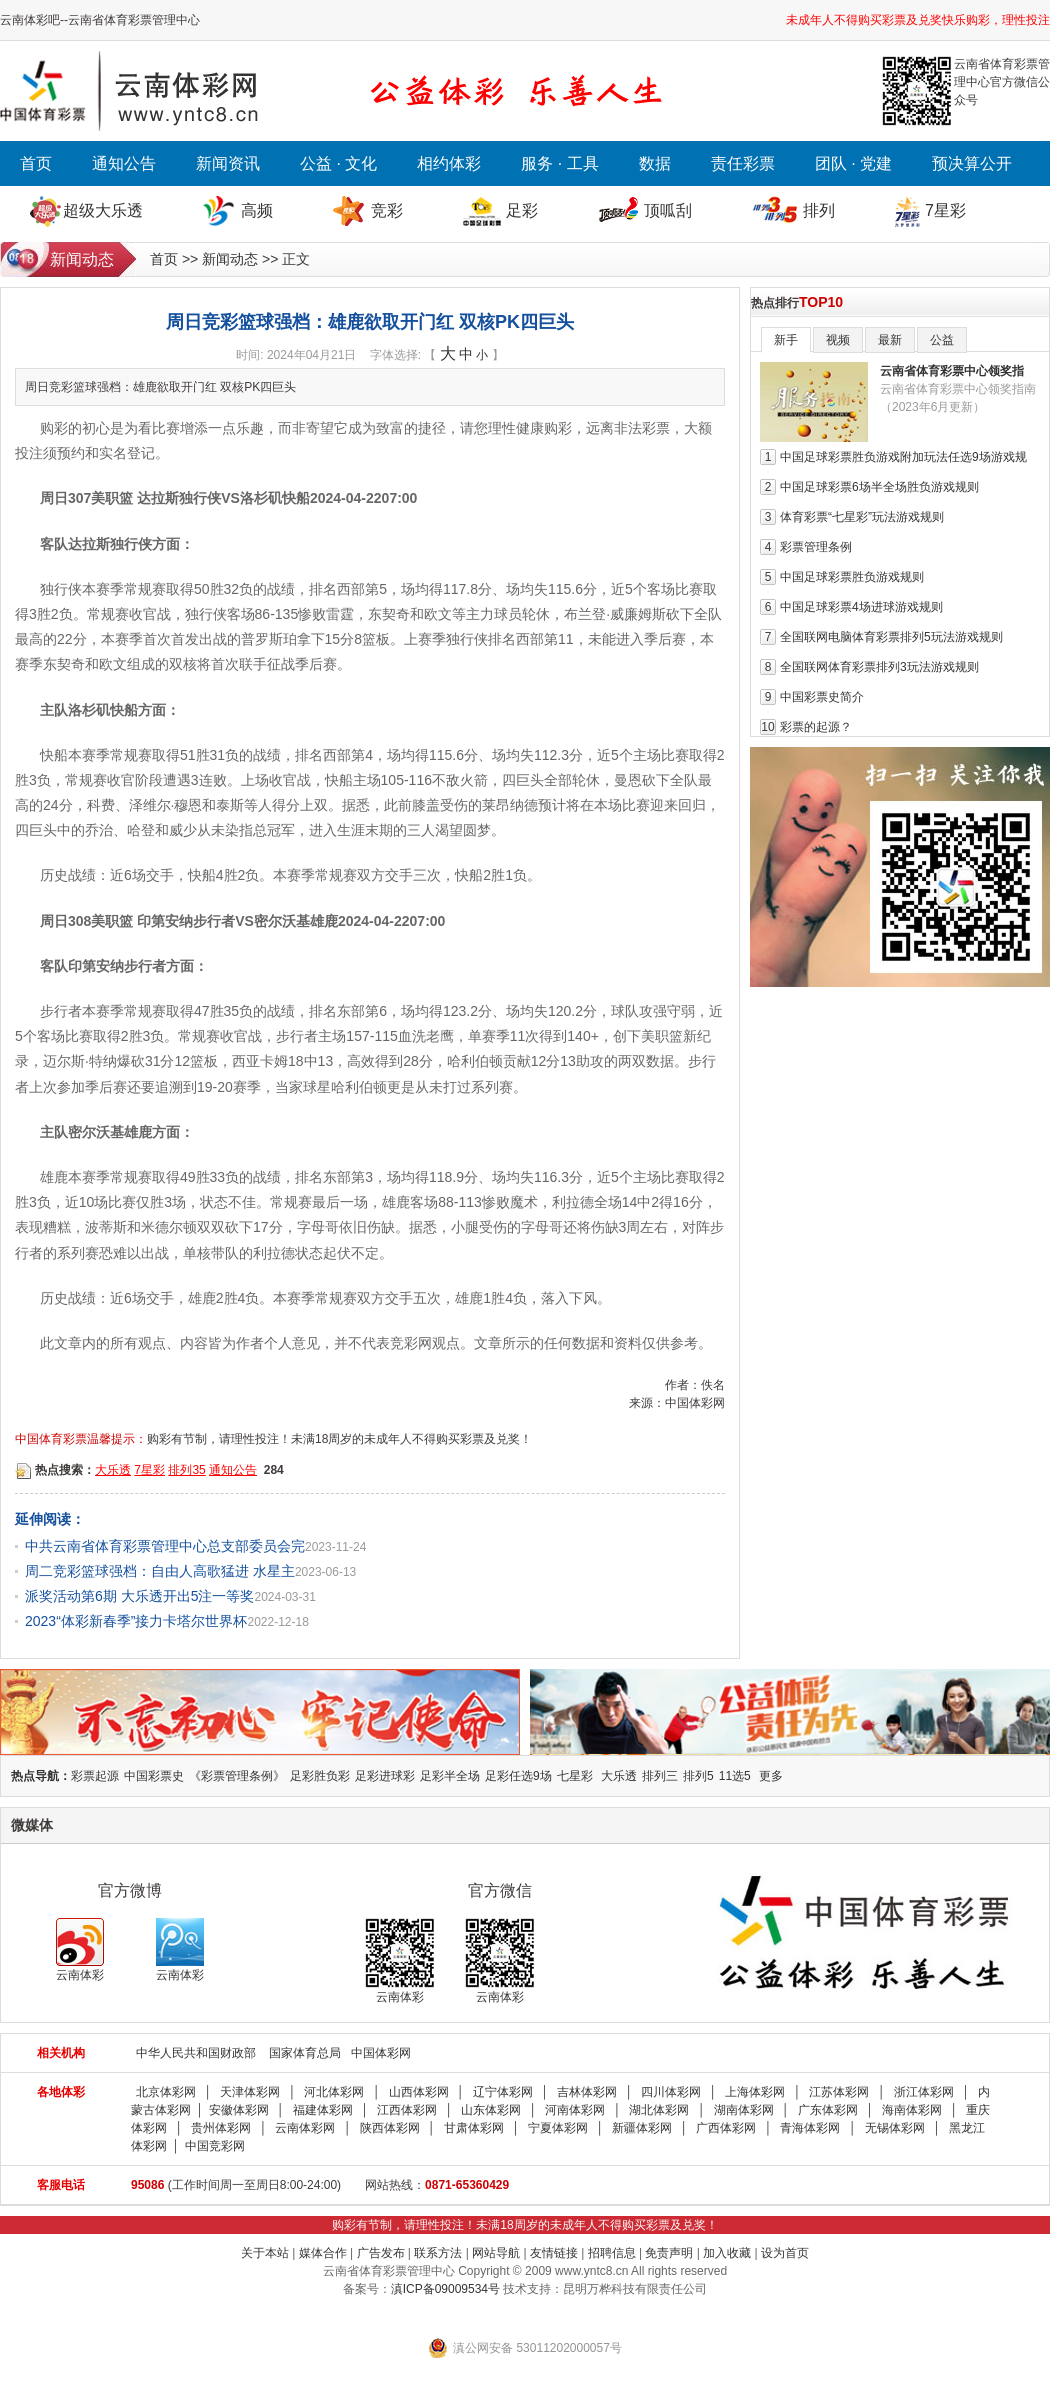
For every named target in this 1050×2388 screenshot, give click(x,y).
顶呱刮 (668, 210)
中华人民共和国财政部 (196, 2053)
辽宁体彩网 (503, 2092)
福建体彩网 (323, 2110)
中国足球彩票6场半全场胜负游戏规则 (879, 487)
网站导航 (496, 2253)
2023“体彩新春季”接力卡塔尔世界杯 (136, 1621)
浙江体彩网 (924, 2092)
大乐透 (113, 1470)
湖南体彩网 (744, 2110)
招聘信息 (612, 2253)
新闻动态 (230, 259)
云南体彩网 (305, 2128)
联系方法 (438, 2253)
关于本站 (265, 2253)
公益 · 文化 (338, 163)
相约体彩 (449, 163)
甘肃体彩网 (474, 2128)
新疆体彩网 (642, 2128)
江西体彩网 (407, 2110)
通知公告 (124, 163)
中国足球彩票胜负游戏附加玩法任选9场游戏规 (903, 457)
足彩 (522, 210)
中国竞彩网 (215, 2146)
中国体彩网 (381, 2053)
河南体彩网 (575, 2110)
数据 (655, 163)
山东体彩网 (491, 2110)
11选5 (735, 1776)
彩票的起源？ (816, 727)
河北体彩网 (334, 2092)
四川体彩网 (671, 2092)
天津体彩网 (250, 2092)
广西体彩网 (726, 2128)
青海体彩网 (810, 2128)
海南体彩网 (912, 2110)
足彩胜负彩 (320, 1776)
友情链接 (554, 2253)
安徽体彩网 (239, 2110)
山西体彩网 (419, 2092)
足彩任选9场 (518, 1776)
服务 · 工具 (559, 163)
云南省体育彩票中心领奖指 (952, 371)
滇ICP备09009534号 (445, 2289)
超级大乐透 (103, 210)
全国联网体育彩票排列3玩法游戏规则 (879, 667)
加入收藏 (727, 2253)
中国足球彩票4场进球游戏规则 (861, 607)
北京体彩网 (166, 2092)
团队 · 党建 (853, 163)
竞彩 (387, 210)
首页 (36, 163)
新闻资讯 (228, 163)
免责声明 (669, 2253)
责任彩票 (743, 163)
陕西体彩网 (390, 2128)
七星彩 (575, 1776)
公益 (942, 340)
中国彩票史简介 (822, 697)
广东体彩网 (828, 2110)
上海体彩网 (755, 2092)
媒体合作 (323, 2253)
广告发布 (381, 2253)
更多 (771, 1776)
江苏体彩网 (839, 2092)
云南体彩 (80, 1950)
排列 (819, 210)
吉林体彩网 (587, 2092)
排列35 (186, 1470)
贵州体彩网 (221, 2128)
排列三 (660, 1776)
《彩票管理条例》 (237, 1776)
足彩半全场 (450, 1776)
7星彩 (945, 210)
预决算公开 (972, 163)
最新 (890, 340)
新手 (786, 340)
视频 (838, 340)
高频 (257, 210)
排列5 (698, 1776)
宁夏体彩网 (558, 2128)
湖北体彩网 (659, 2110)
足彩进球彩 (385, 1776)
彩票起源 (95, 1776)
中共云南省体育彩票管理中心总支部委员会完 (165, 1546)
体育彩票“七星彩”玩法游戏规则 (862, 517)
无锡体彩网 (895, 2128)
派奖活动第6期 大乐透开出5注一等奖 (139, 1596)
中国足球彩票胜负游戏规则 (852, 577)
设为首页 (785, 2253)
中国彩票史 (154, 1776)
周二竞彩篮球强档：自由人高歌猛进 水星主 (160, 1571)
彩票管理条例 (816, 547)
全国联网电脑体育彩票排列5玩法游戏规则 (891, 637)
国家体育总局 (305, 2053)
